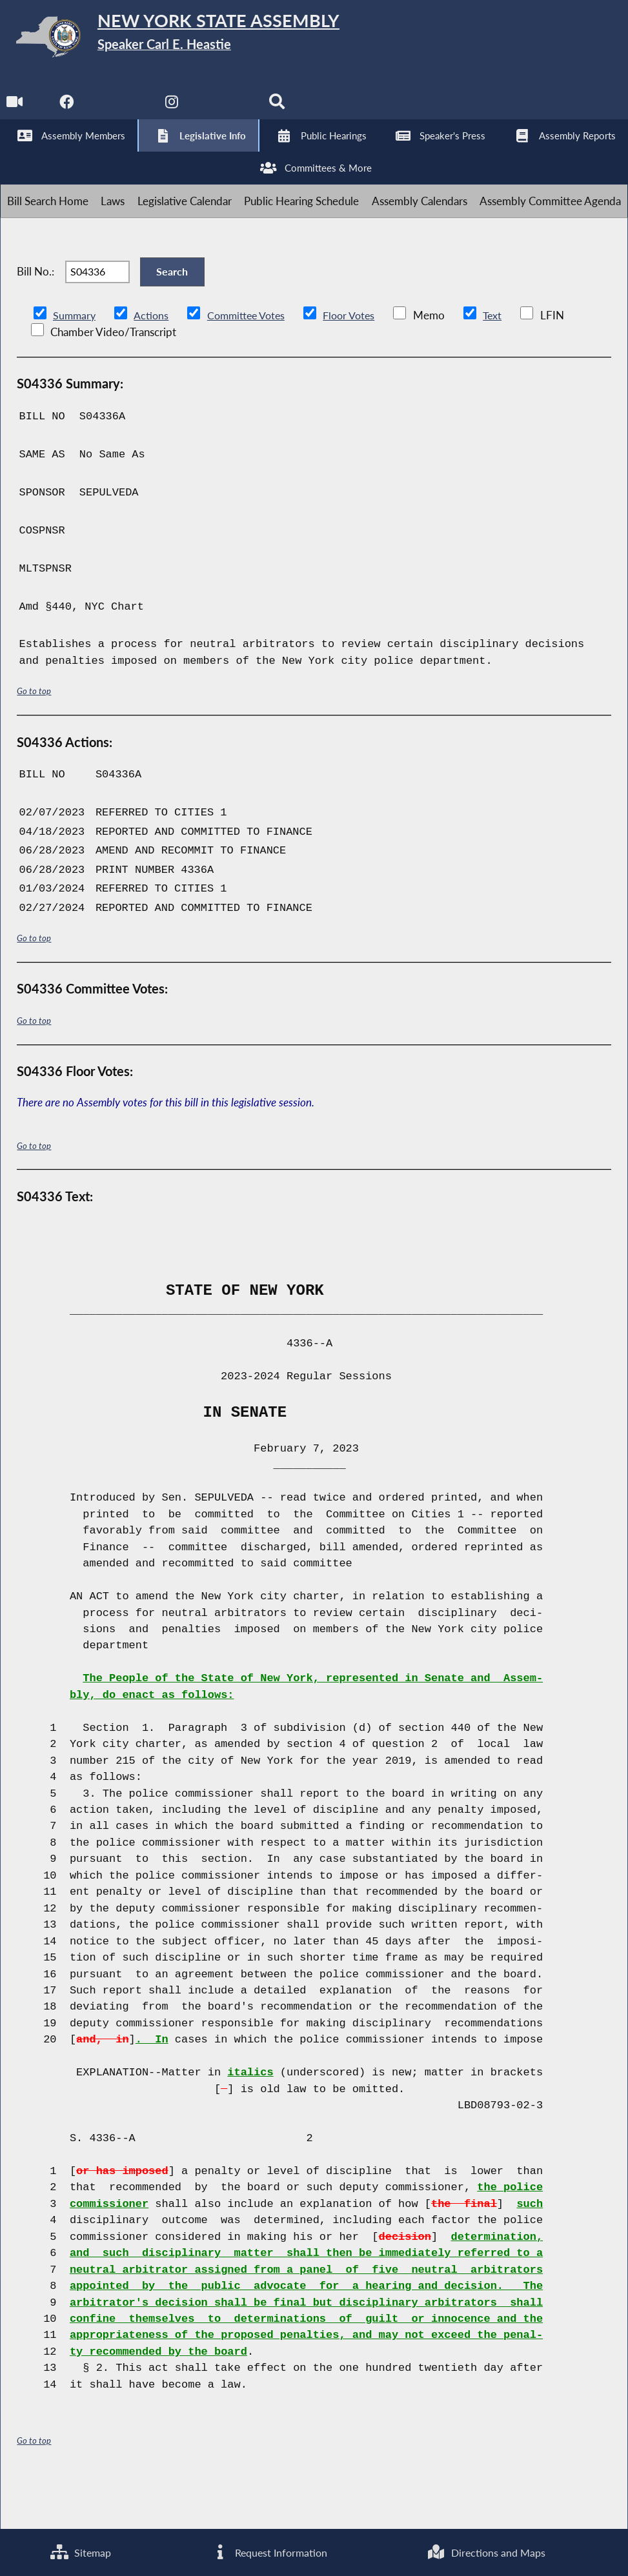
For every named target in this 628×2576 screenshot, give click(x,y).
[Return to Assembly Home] (200, 39)
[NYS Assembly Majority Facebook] (68, 110)
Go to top (34, 737)
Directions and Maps (486, 2551)
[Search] (283, 110)
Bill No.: (35, 309)
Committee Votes (251, 361)
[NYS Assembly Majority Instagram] (175, 110)
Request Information (268, 2551)
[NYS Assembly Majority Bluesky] (229, 110)
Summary (75, 361)
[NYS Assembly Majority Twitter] (121, 110)
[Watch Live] (14, 110)
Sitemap (79, 2551)
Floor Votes (359, 361)
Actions (153, 361)
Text (504, 361)
